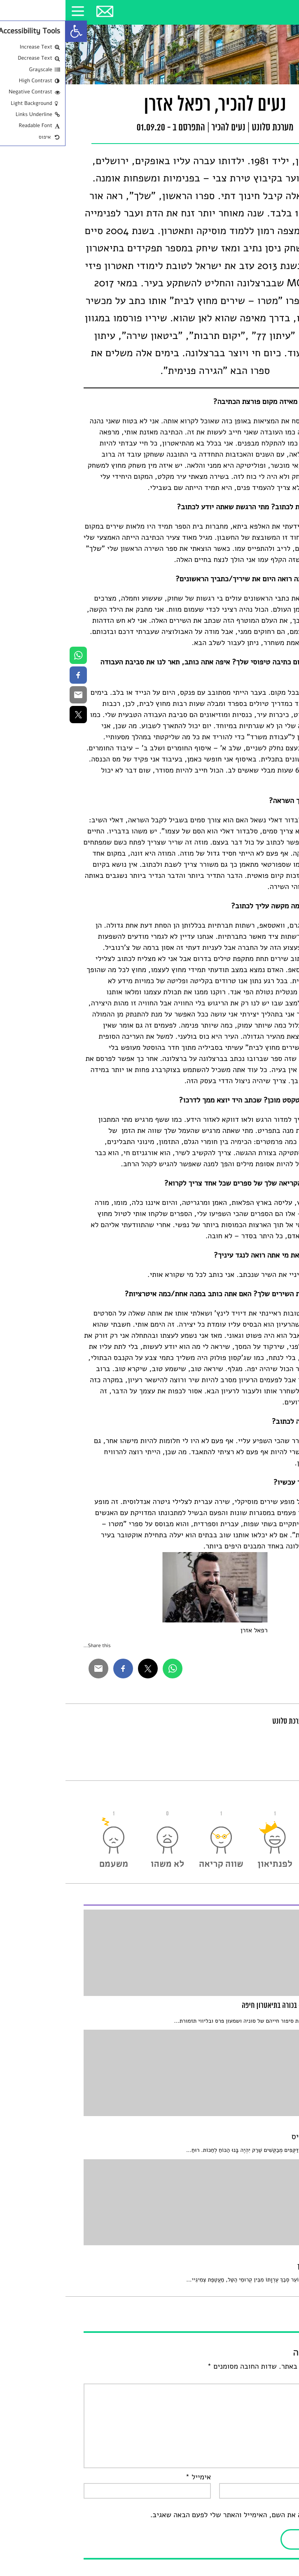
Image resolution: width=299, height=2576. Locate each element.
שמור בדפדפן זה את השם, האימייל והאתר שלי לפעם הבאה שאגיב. (183, 2515)
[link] (10, 31)
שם (273, 2477)
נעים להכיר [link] (163, 128)
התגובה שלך (259, 2378)
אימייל (132, 2477)
